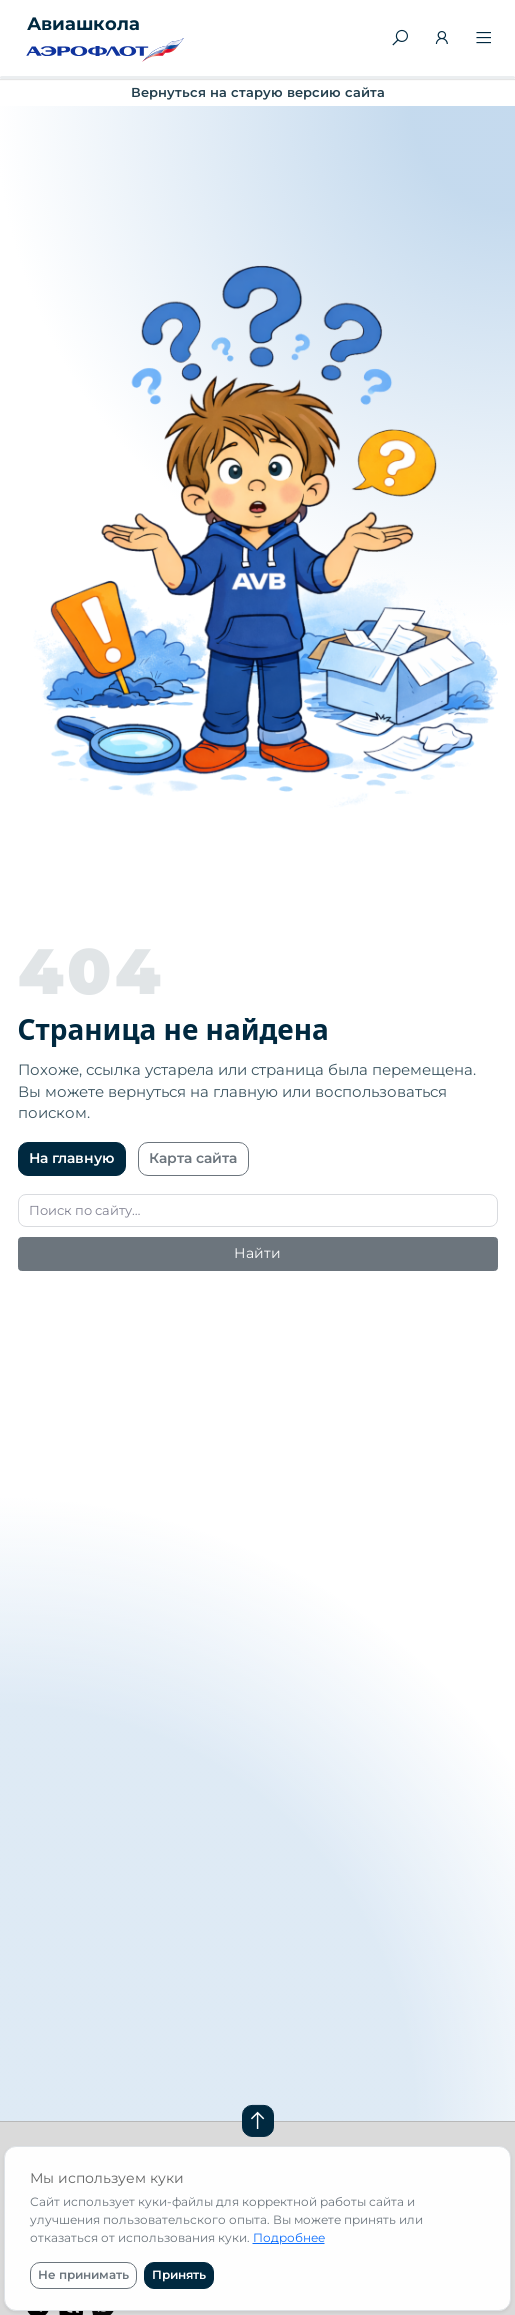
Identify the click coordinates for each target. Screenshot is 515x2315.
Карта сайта (193, 1158)
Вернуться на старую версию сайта (258, 92)
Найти (257, 1253)
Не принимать (83, 2274)
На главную (71, 1158)
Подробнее (289, 2237)
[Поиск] (400, 38)
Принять (179, 2274)
